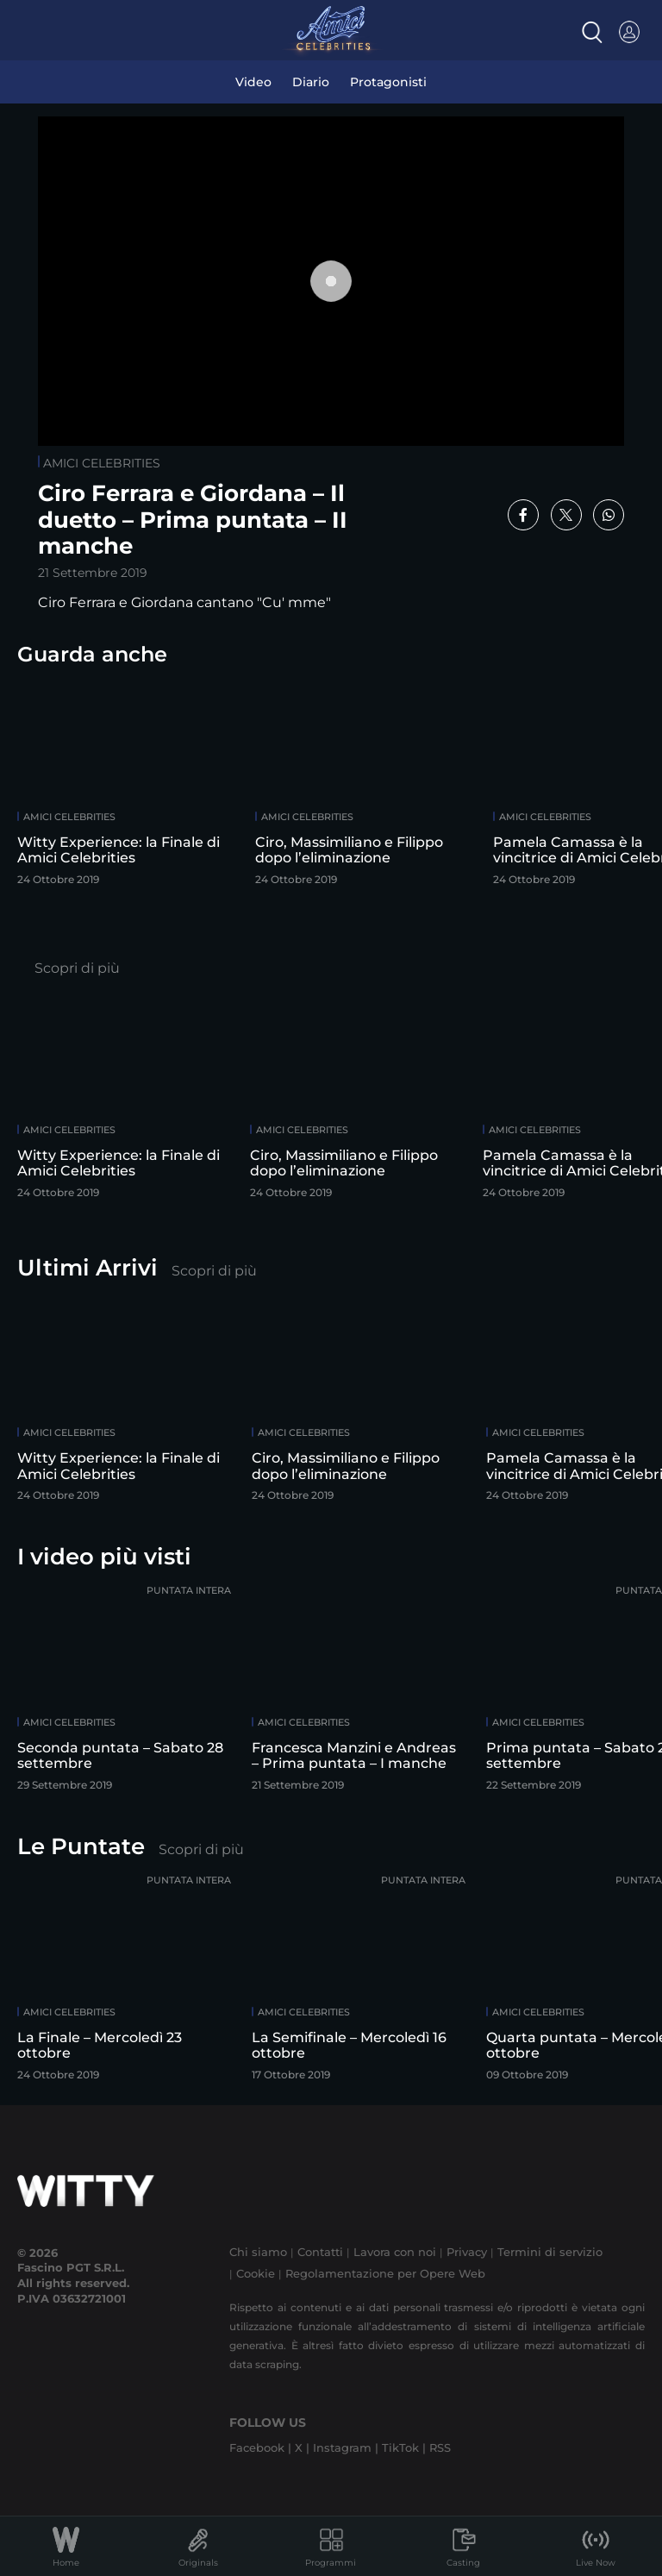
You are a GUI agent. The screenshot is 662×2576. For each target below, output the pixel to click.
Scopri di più (77, 968)
